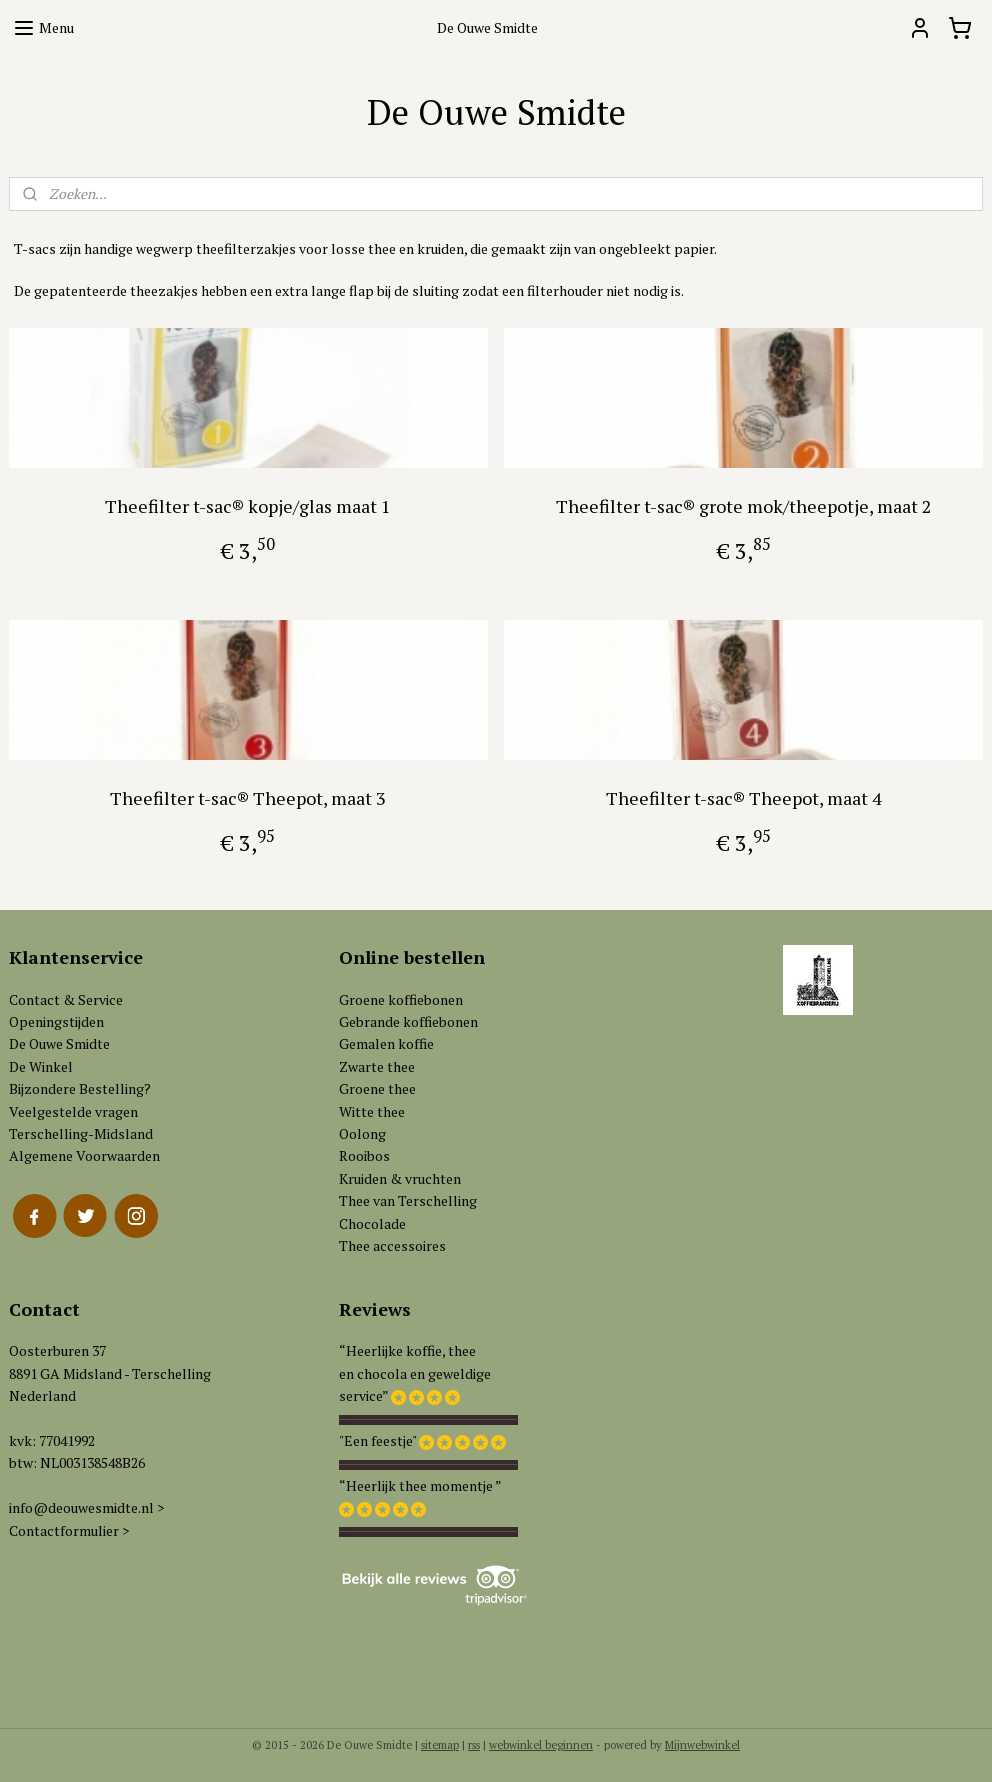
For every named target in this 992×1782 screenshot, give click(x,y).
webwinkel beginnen (541, 1745)
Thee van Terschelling (408, 1200)
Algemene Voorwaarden (84, 1155)
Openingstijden (56, 1021)
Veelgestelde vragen (73, 1111)
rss (474, 1745)
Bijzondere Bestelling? (80, 1088)
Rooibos (364, 1155)
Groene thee (377, 1088)
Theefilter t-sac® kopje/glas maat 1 (248, 505)
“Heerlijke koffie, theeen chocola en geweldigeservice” (415, 1373)
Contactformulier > (69, 1530)
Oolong (362, 1133)
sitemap (440, 1745)
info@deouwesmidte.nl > (86, 1507)
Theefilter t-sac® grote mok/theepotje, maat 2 (744, 505)
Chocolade (372, 1223)
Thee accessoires (392, 1245)
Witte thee (372, 1111)
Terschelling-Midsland (81, 1133)
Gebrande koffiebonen (408, 1021)
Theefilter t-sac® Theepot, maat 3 (248, 797)
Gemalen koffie (386, 1043)
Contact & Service (66, 999)
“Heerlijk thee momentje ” (420, 1485)
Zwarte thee (377, 1066)
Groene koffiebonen (401, 999)
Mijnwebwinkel (702, 1745)
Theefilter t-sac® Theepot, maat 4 (744, 797)
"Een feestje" (377, 1440)
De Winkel (41, 1066)
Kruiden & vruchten (400, 1178)
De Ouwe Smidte (59, 1043)
